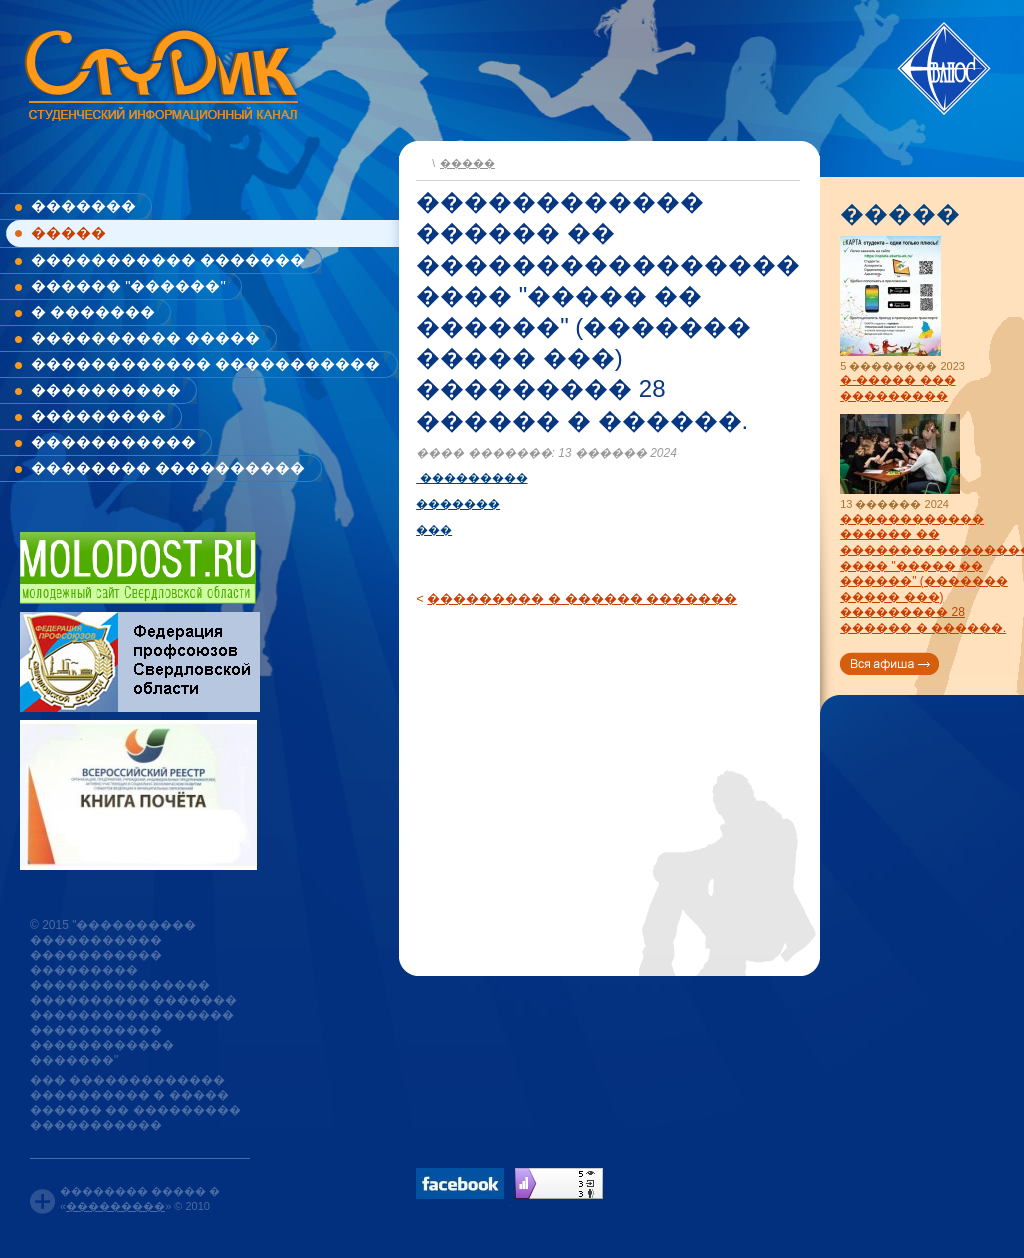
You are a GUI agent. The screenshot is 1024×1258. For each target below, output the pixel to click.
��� (434, 530)
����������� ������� (168, 259)
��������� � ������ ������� (582, 598)
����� (68, 232)
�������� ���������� (168, 467)
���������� (106, 389)
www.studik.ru (159, 71)
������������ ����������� (205, 363)
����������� (113, 441)
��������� (98, 415)
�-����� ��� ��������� (897, 388)
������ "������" (128, 285)
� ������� (93, 311)
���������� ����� (145, 337)
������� (83, 205)
